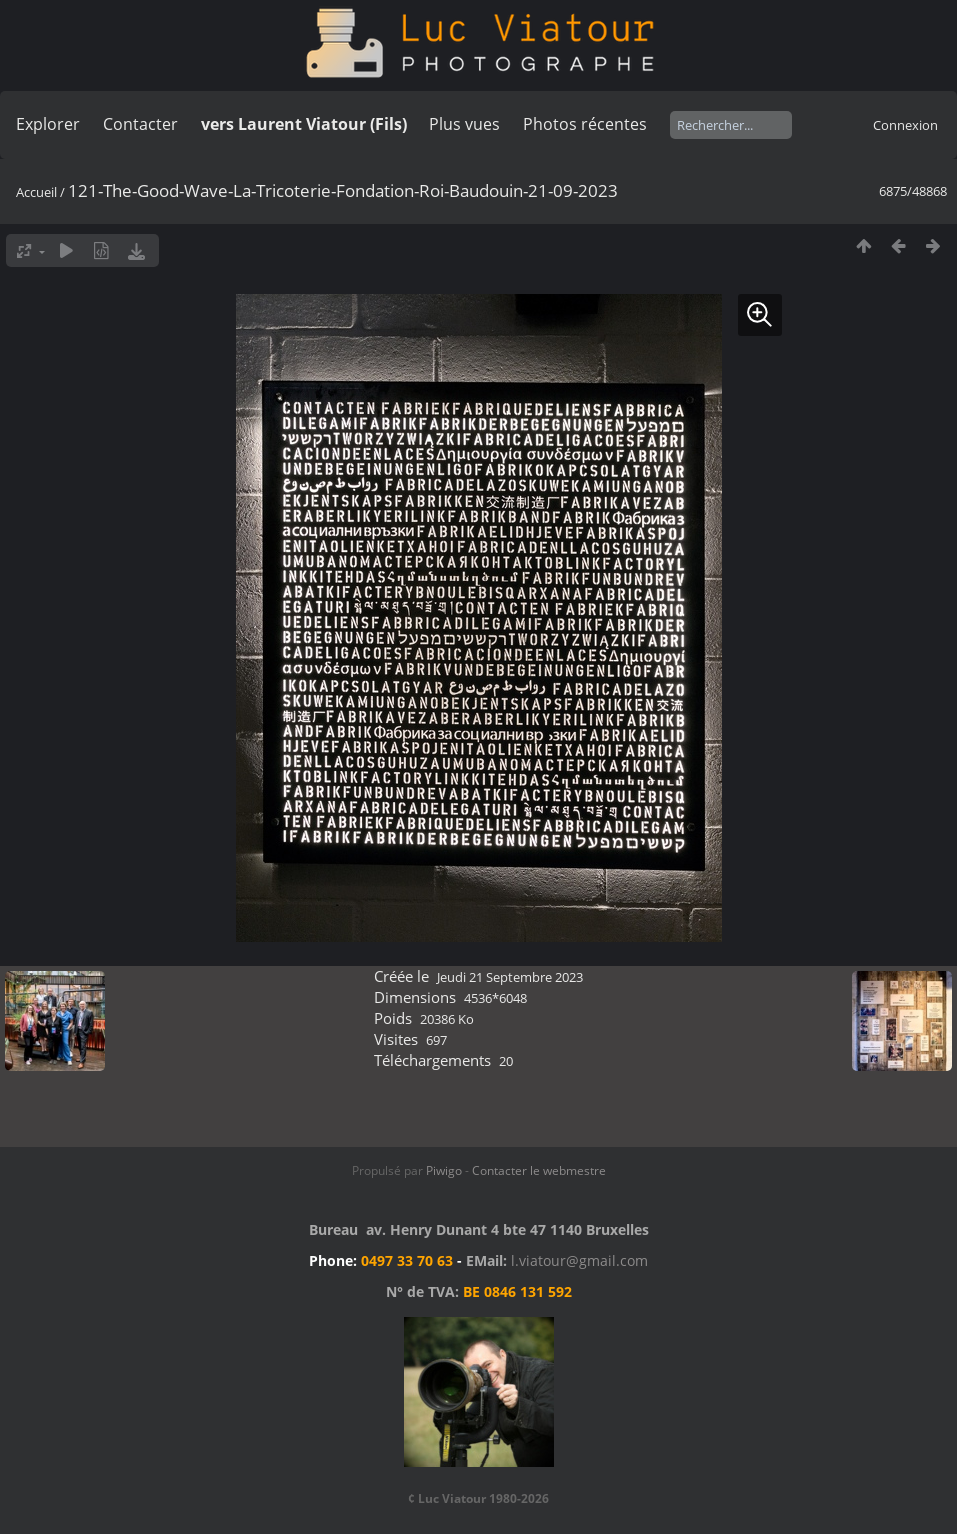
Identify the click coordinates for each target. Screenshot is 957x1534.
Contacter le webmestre (539, 1170)
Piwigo (444, 1170)
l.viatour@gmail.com (579, 1260)
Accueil (36, 192)
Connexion (905, 125)
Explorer (48, 124)
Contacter (140, 124)
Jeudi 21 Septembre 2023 (510, 977)
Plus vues (464, 124)
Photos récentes (585, 124)
